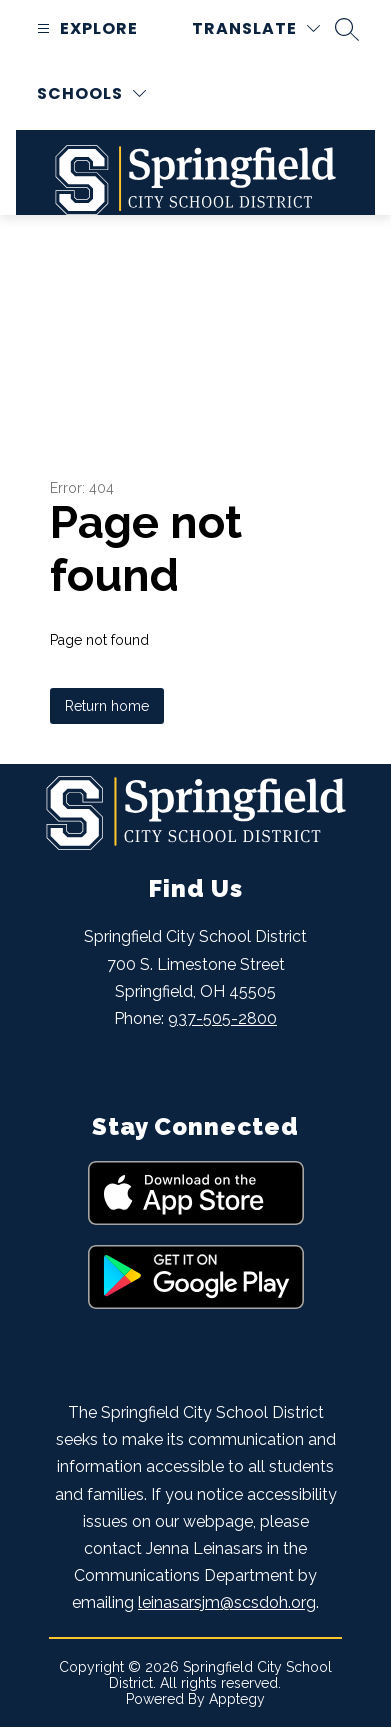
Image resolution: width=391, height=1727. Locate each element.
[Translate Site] (256, 28)
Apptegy (237, 1699)
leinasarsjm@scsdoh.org (227, 1602)
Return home (107, 706)
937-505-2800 (222, 1018)
